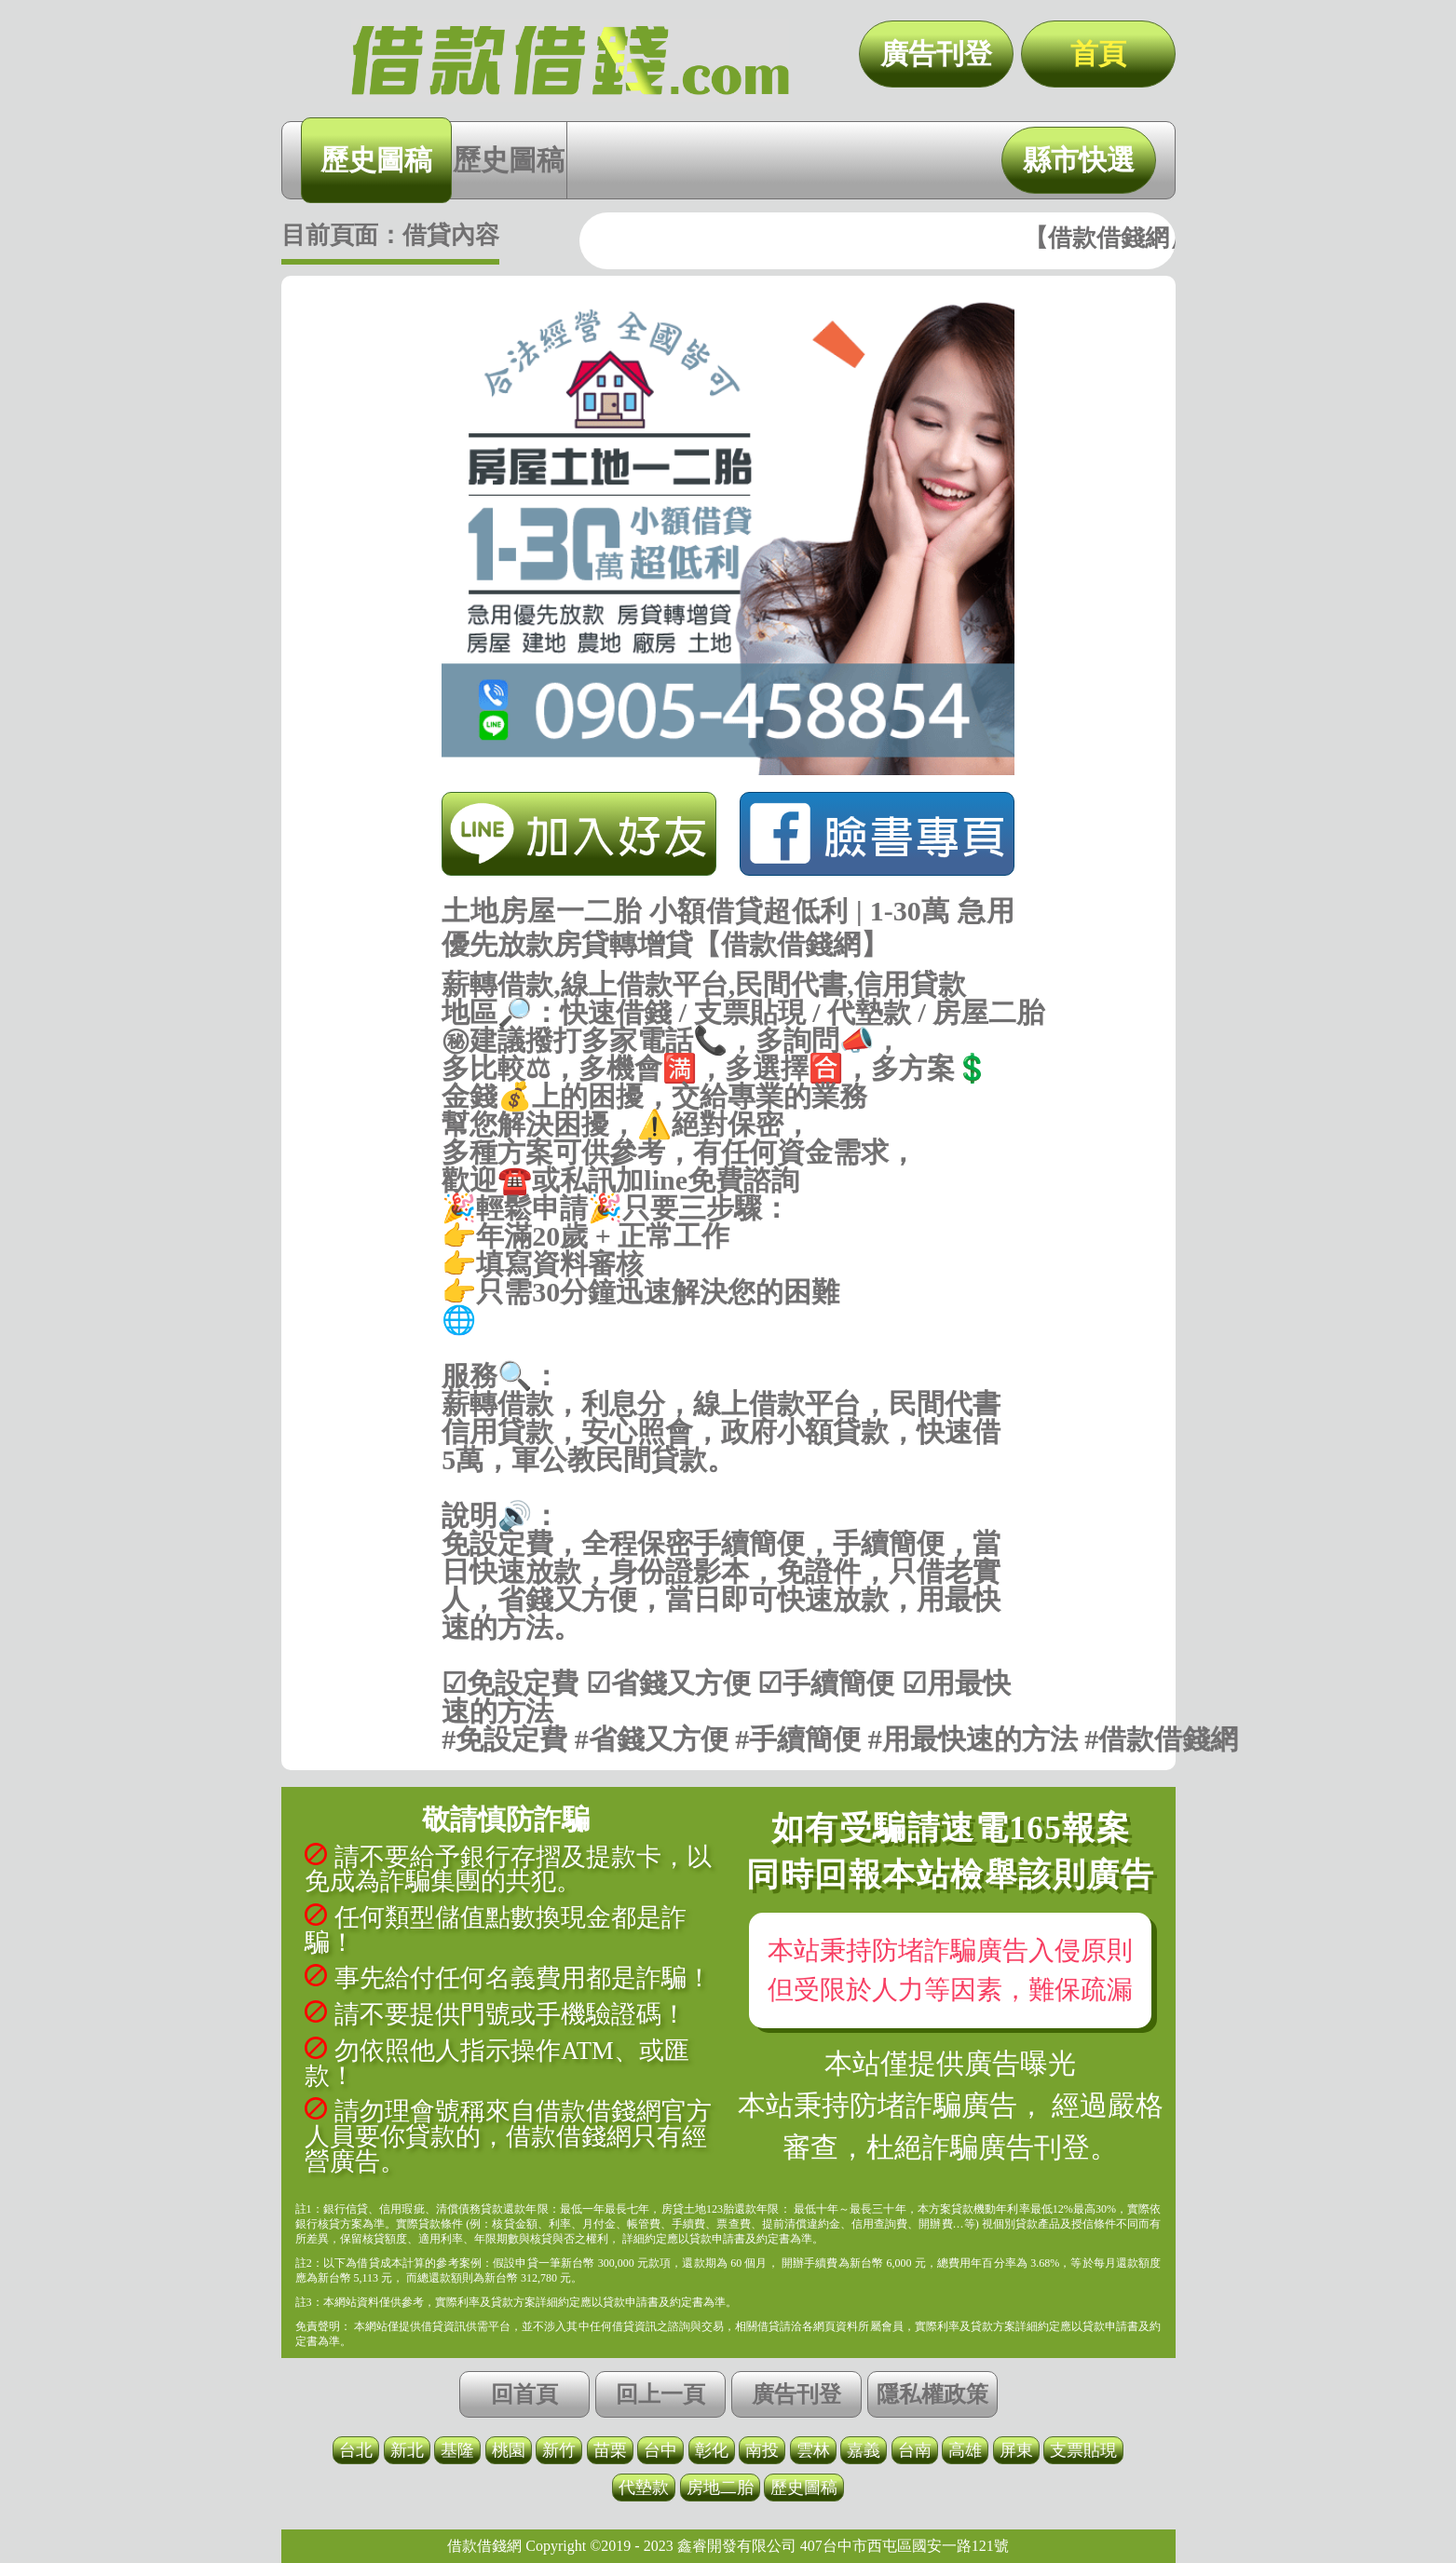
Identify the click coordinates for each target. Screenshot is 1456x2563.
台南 (915, 2450)
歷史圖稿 (376, 159)
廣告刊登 (936, 53)
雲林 (813, 2450)
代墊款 (644, 2487)
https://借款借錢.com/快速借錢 (728, 1348)
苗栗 (610, 2450)
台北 (356, 2450)
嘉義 (863, 2450)
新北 (407, 2450)
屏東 (1016, 2450)
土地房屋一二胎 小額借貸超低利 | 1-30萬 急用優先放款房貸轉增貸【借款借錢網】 (570, 60)
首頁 (1098, 53)
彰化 (711, 2450)
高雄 (965, 2450)
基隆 (457, 2450)
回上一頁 (660, 2394)
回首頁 (524, 2394)
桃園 (508, 2450)
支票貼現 (1083, 2450)
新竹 (559, 2450)
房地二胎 (720, 2487)
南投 (762, 2450)
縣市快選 (1079, 159)
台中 (660, 2450)
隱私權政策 (932, 2394)
